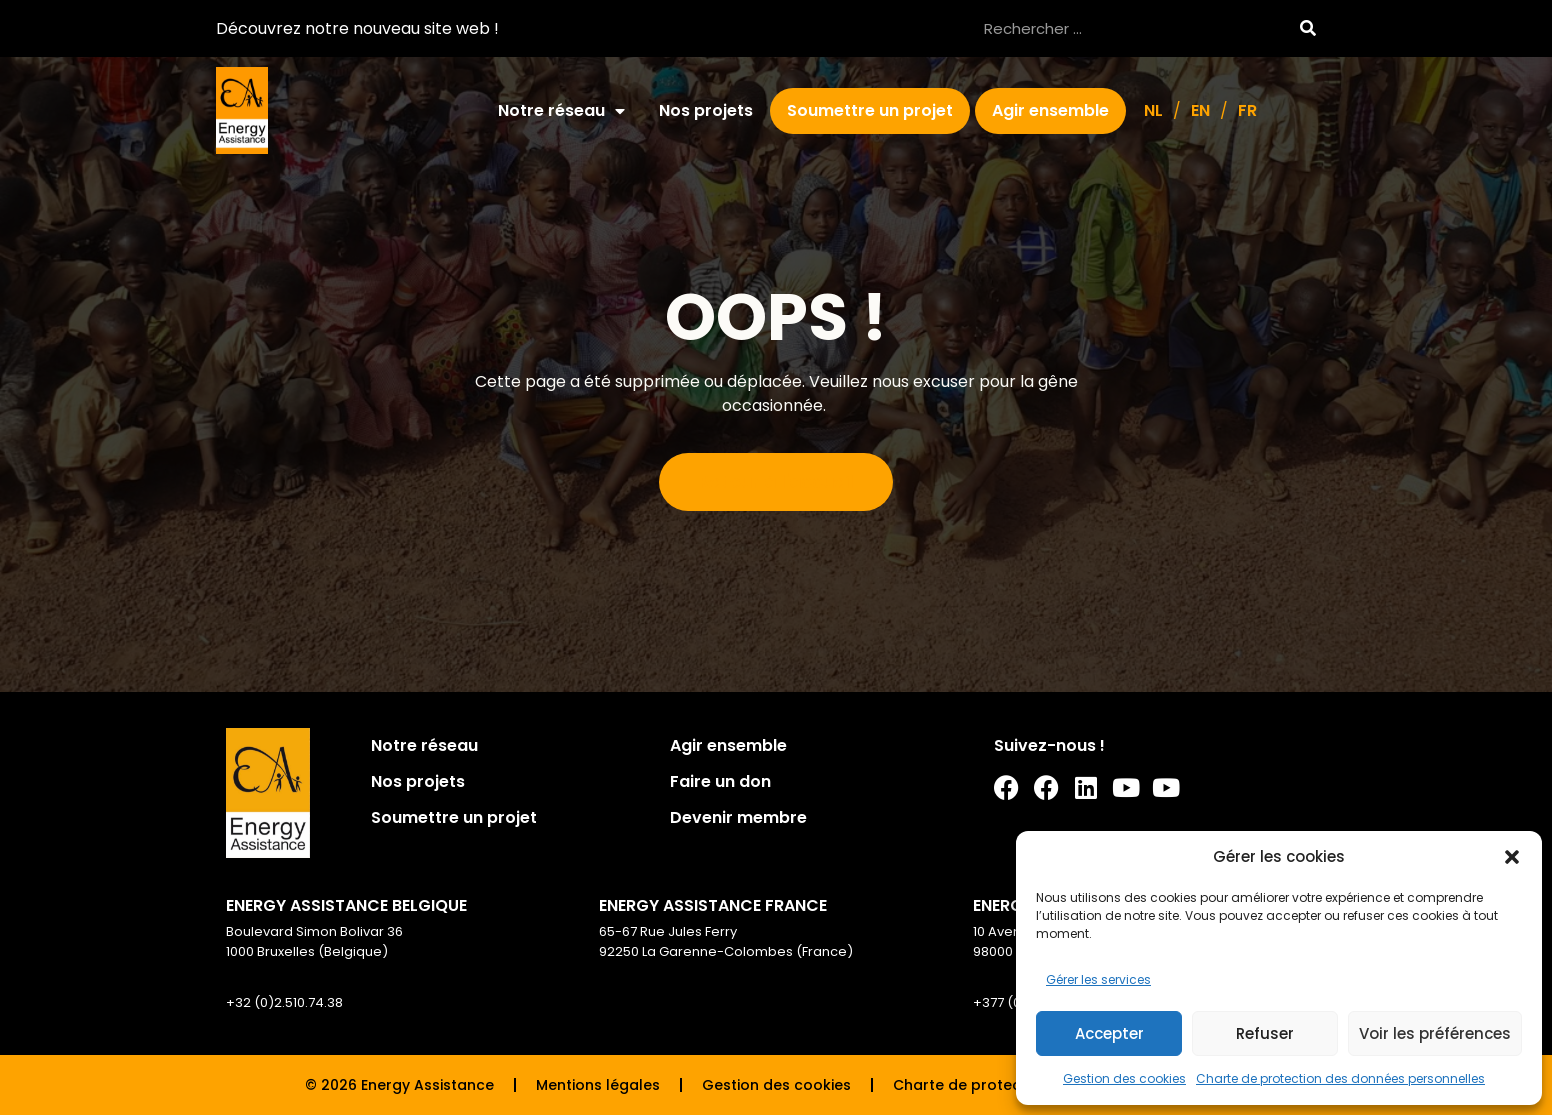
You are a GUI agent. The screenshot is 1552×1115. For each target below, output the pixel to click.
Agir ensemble (1050, 110)
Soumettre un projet (870, 110)
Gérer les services (1098, 979)
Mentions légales (598, 1085)
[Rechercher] (1307, 28)
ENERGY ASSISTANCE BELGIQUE (346, 905)
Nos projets (706, 110)
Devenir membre (738, 817)
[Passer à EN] (1200, 111)
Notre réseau (561, 111)
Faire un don (720, 781)
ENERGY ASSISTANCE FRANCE (713, 905)
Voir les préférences (1435, 1033)
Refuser (1265, 1033)
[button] (1512, 857)
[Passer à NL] (1153, 111)
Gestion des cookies (1124, 1078)
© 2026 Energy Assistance (399, 1085)
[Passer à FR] (1247, 111)
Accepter (1109, 1033)
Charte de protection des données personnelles (1340, 1078)
